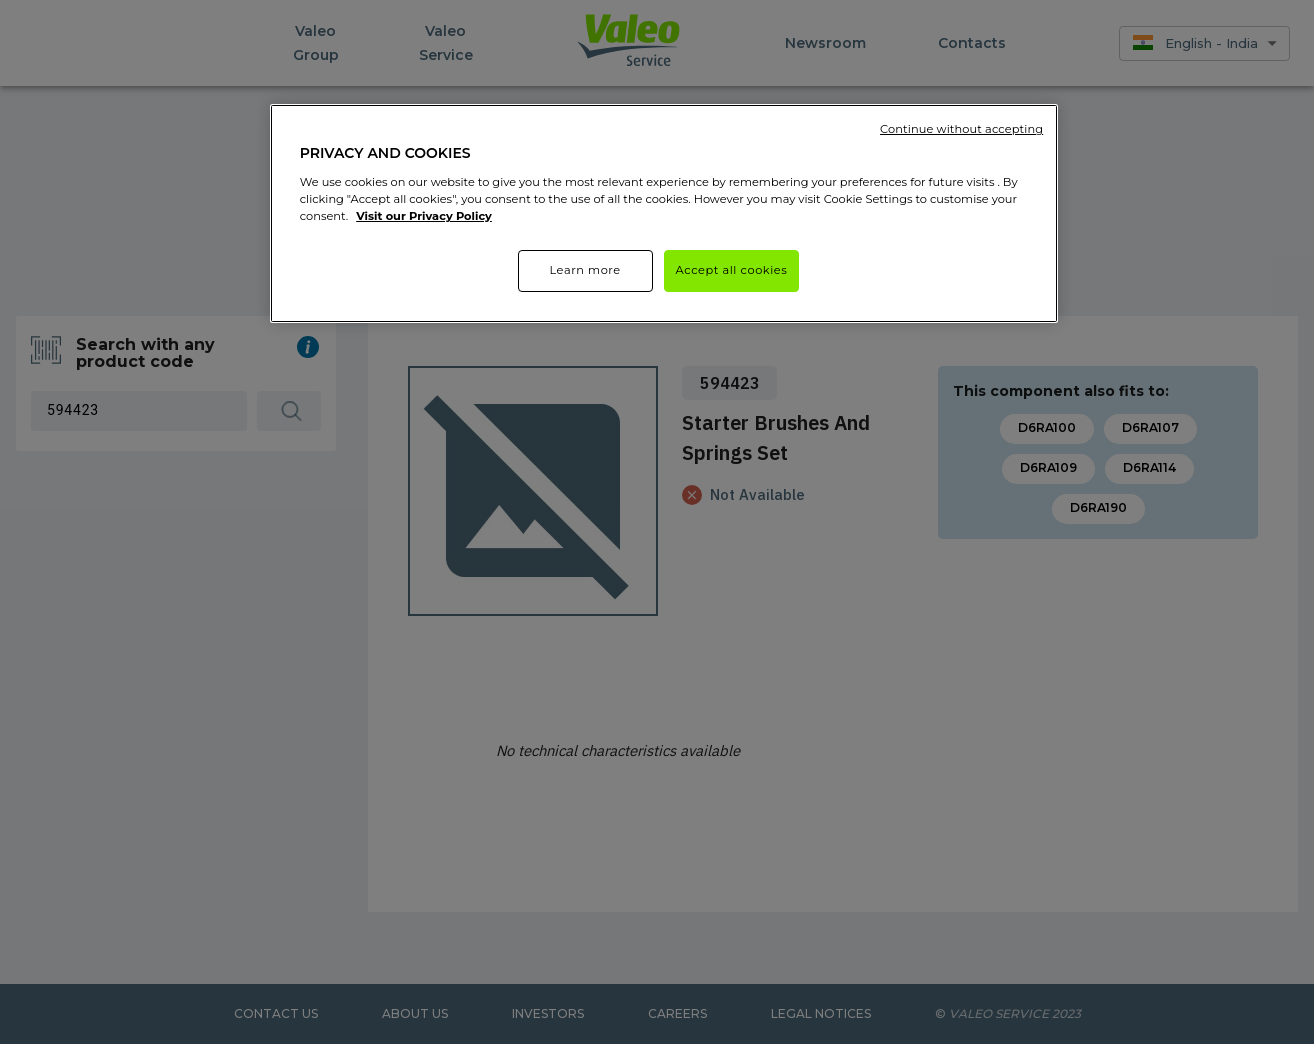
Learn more (584, 270)
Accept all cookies (732, 270)
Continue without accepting (961, 129)
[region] (664, 213)
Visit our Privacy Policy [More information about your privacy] (424, 216)
